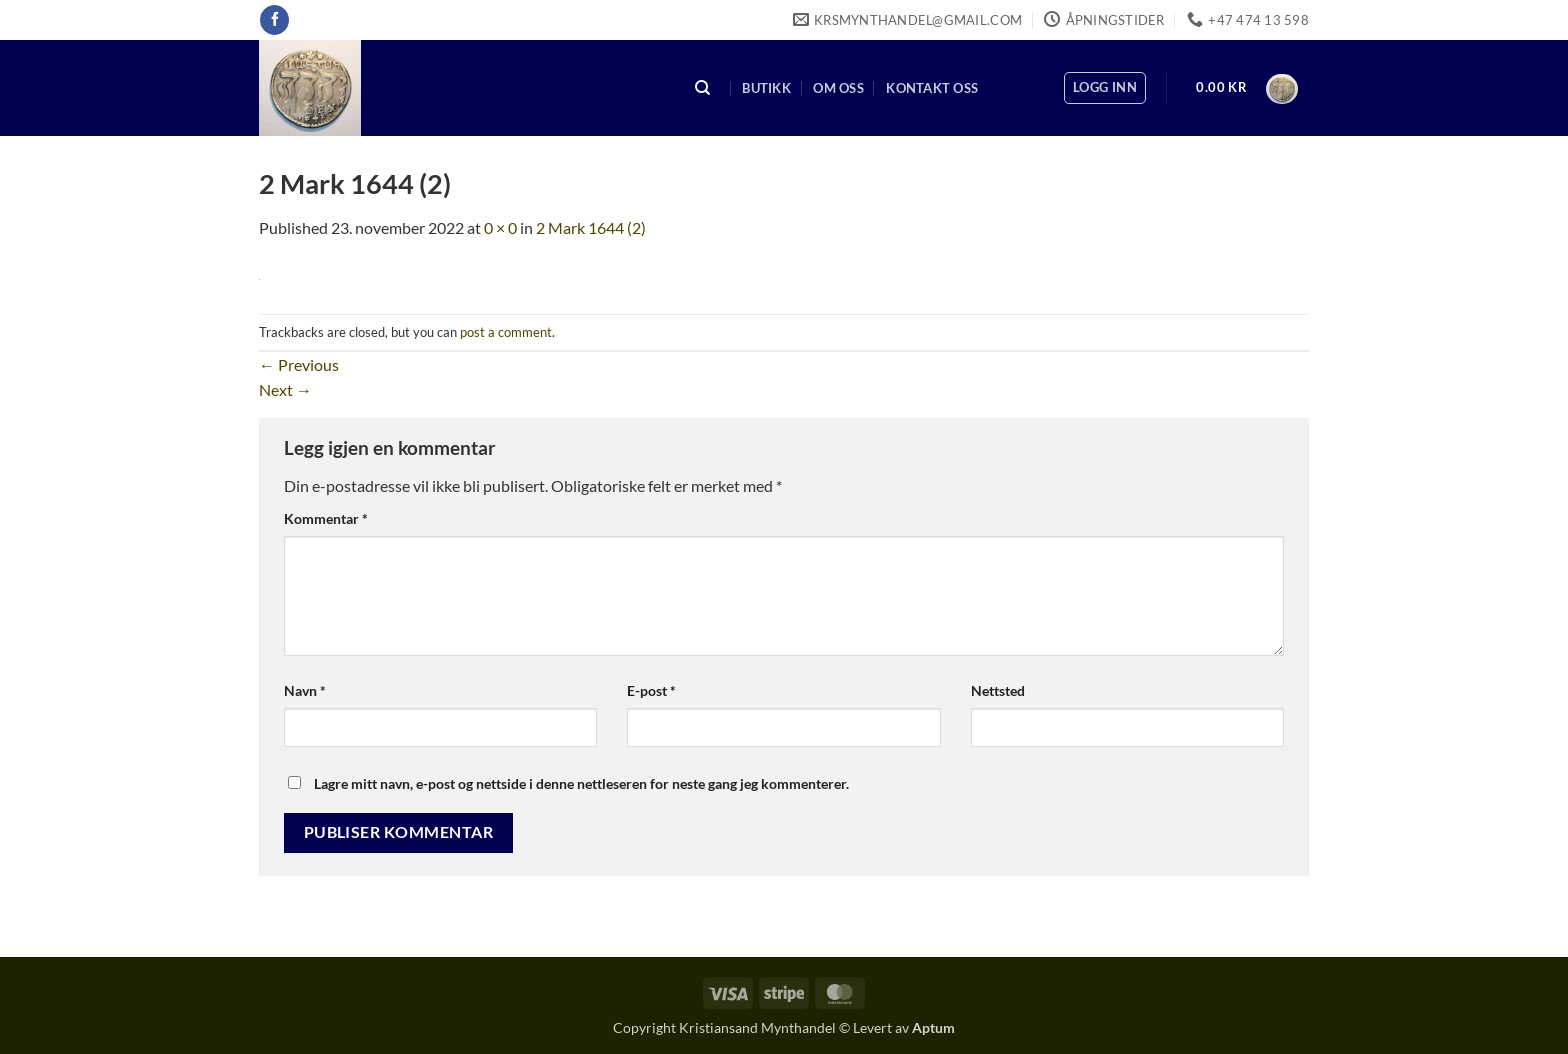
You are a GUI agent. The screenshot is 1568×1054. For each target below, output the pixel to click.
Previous (299, 364)
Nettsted (998, 690)
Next (285, 389)
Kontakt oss (932, 88)
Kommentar (326, 518)
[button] (1105, 88)
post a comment (506, 332)
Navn (305, 690)
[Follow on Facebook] (274, 20)
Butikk (766, 88)
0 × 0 (500, 227)
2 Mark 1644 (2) (591, 227)
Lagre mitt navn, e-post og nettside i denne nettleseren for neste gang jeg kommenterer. (581, 783)
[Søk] (703, 88)
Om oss (838, 88)
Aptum (933, 1027)
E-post (651, 690)
